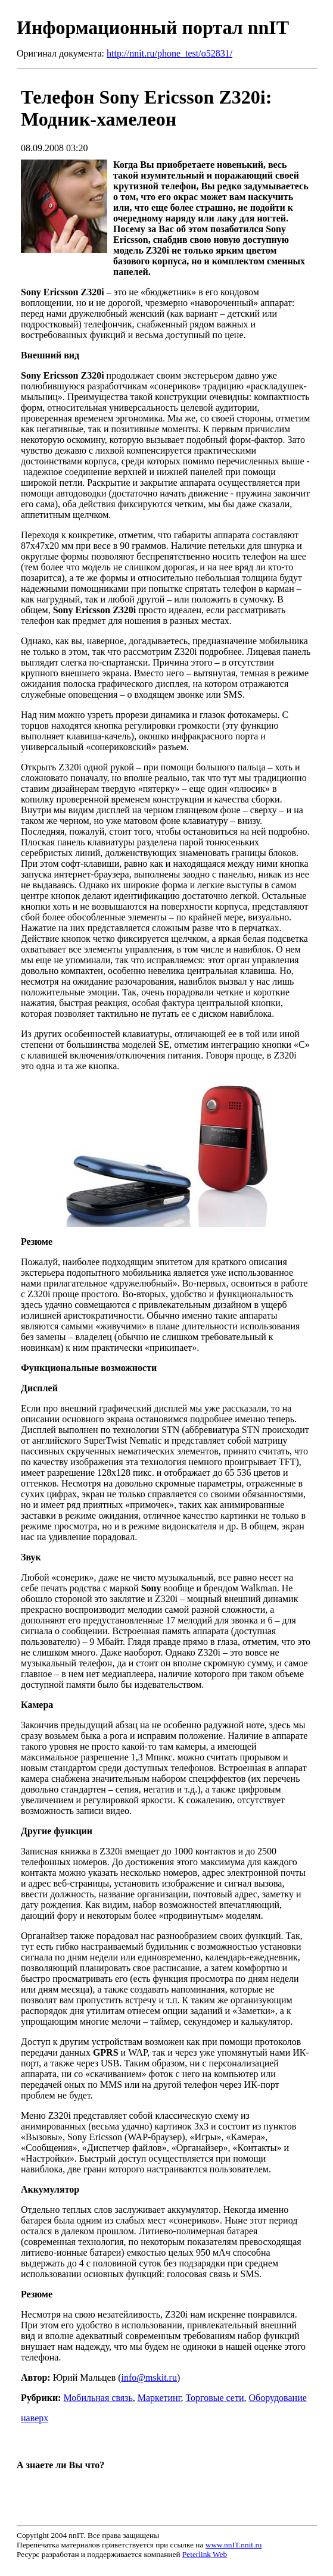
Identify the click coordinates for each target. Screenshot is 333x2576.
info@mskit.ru (149, 2377)
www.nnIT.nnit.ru (234, 2544)
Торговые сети (214, 2398)
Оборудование (278, 2398)
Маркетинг (159, 2398)
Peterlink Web (204, 2554)
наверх (34, 2418)
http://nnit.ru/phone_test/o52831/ (169, 53)
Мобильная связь (97, 2398)
